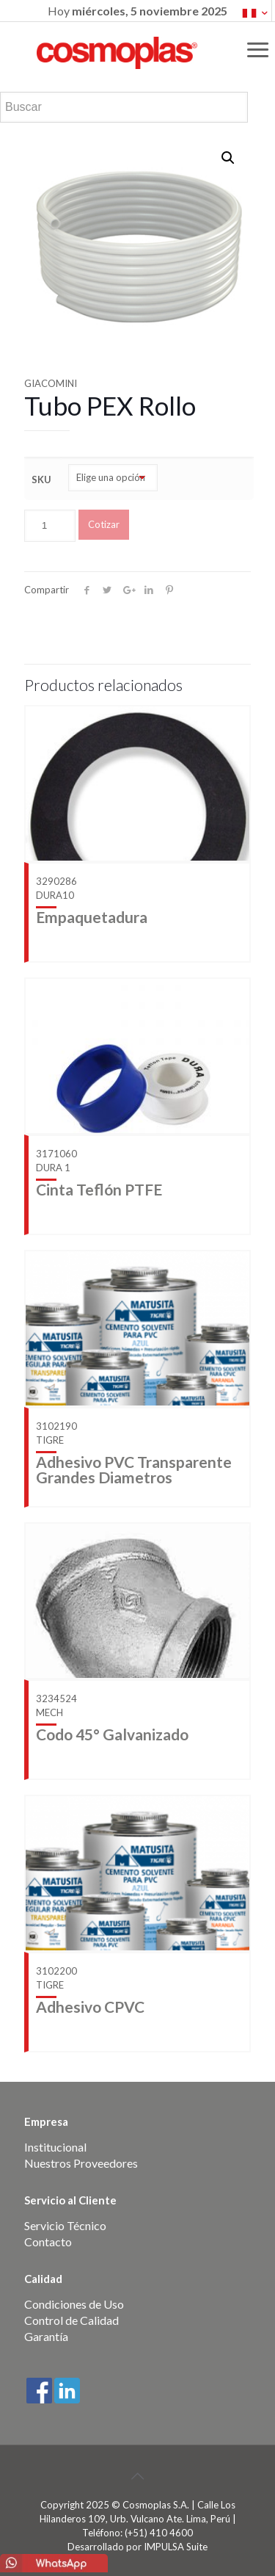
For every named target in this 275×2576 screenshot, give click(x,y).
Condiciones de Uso (74, 2304)
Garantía (46, 2336)
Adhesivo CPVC (90, 2006)
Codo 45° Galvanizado (112, 1734)
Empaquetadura (91, 917)
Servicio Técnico (65, 2225)
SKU (41, 479)
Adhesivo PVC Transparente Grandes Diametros (134, 1469)
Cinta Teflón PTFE (99, 1189)
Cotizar (104, 524)
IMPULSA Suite (176, 2547)
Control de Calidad (71, 2320)
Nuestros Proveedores (81, 2163)
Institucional (55, 2147)
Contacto (48, 2241)
